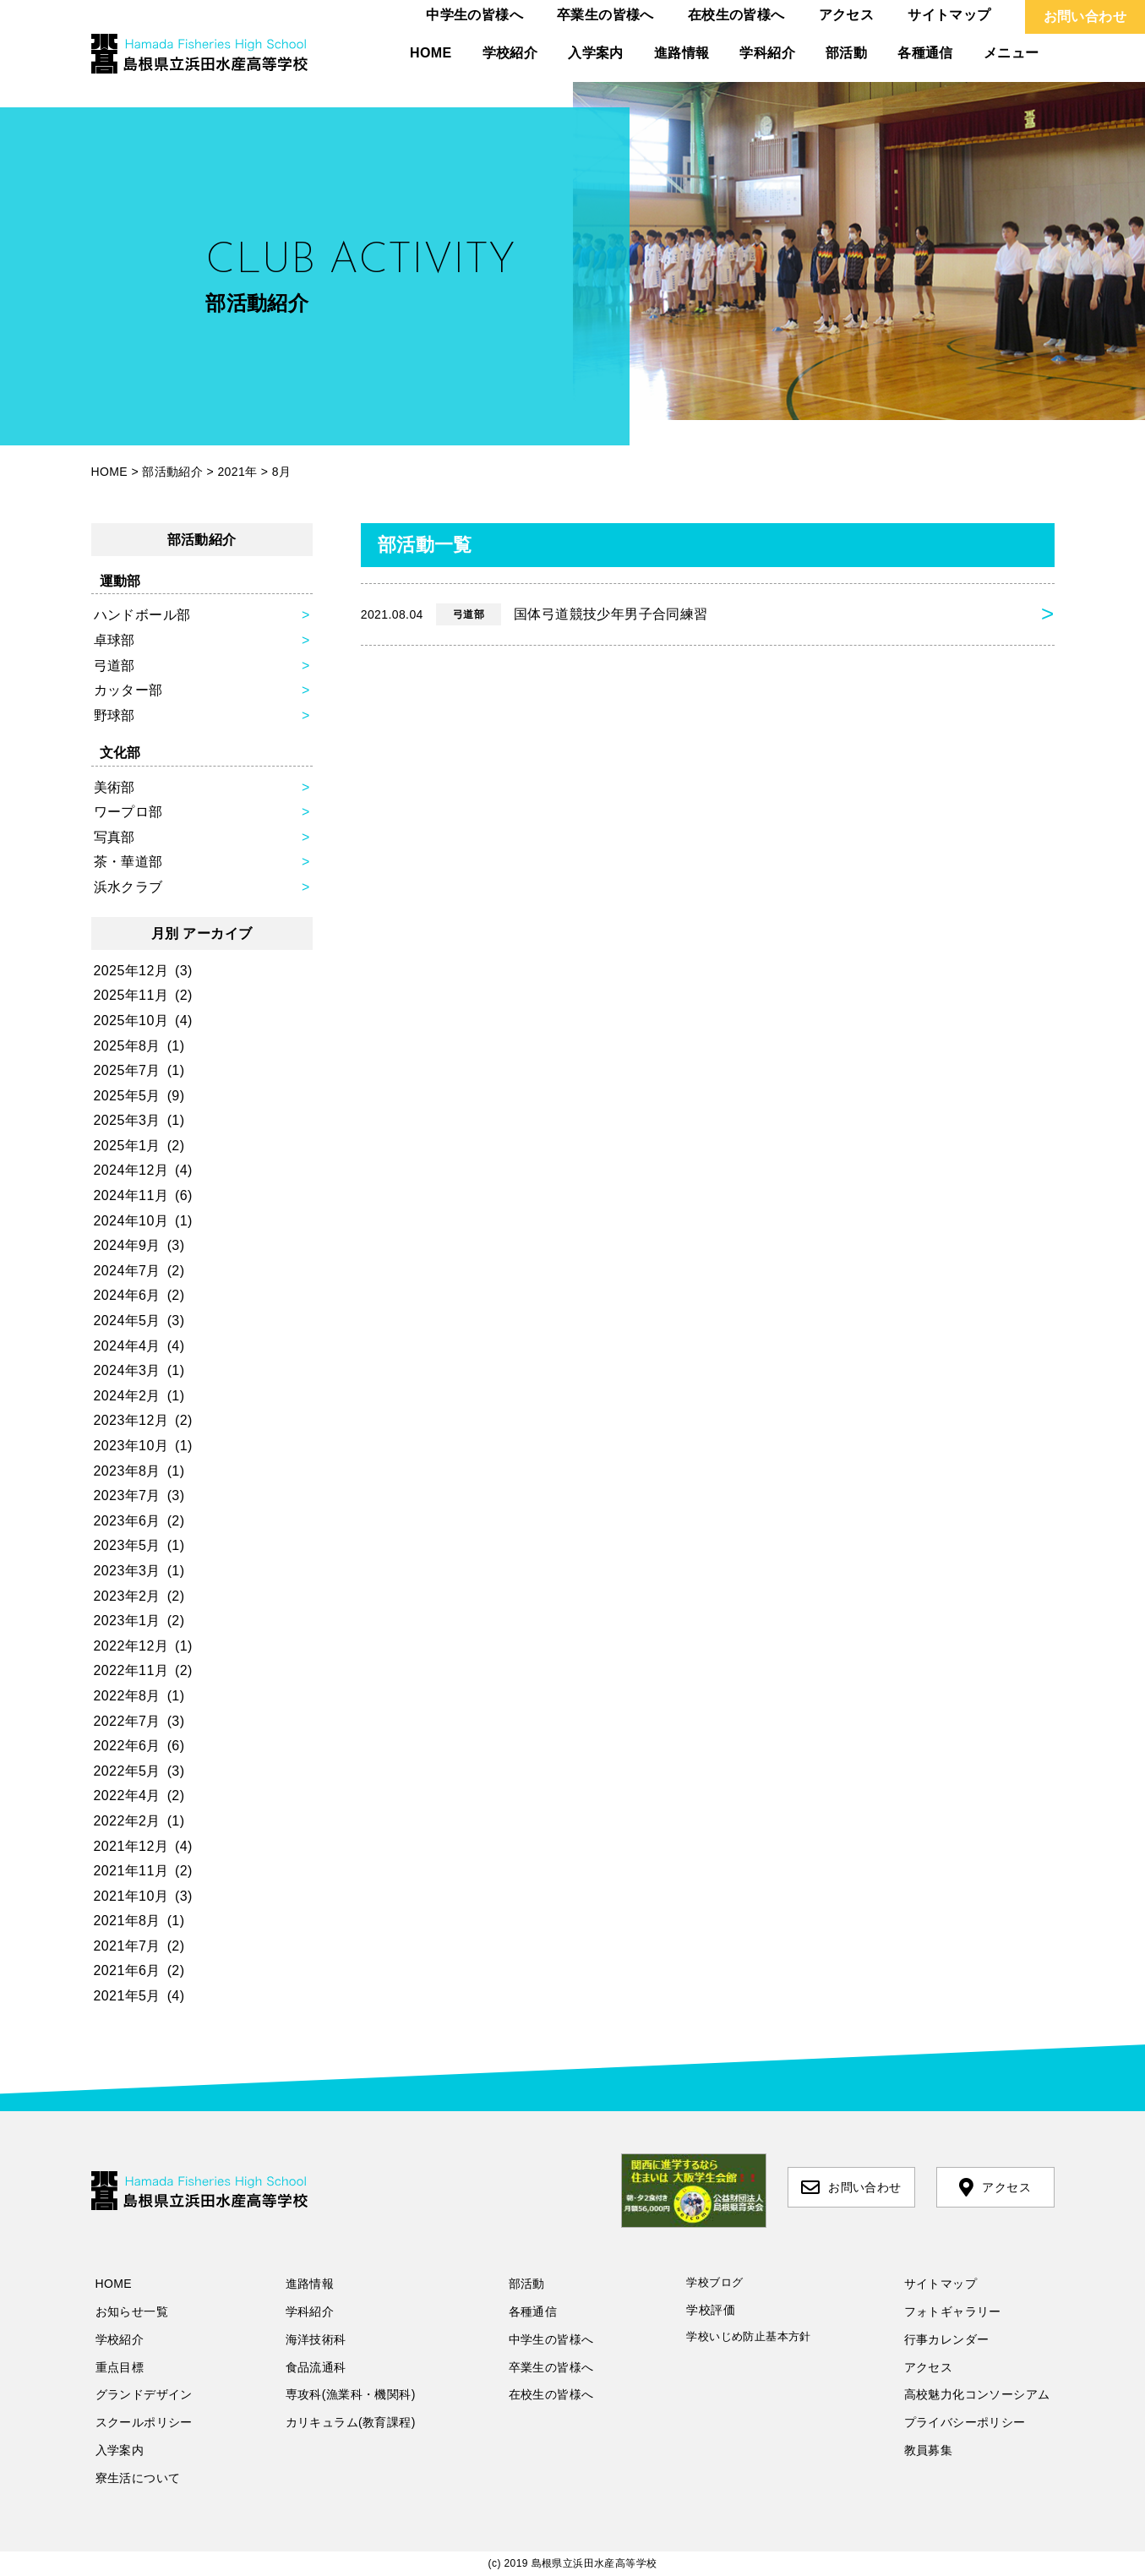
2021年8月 (127, 1920)
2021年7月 (127, 1946)
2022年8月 (127, 1696)
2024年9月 (127, 1245)
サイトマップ (949, 15)
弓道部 (114, 665)
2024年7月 (127, 1270)
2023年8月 (127, 1471)
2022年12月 (131, 1646)
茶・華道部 (128, 861)
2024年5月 (127, 1320)
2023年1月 (127, 1620)
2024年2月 (127, 1396)
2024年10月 (131, 1221)
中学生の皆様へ (474, 15)
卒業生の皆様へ (605, 15)
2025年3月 (127, 1120)
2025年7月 (127, 1070)
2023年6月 (127, 1521)
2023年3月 (127, 1571)
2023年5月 (127, 1545)
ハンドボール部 (142, 615)
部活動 (846, 53)
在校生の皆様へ (736, 15)
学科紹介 (767, 53)
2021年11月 (131, 1871)
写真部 (114, 837)
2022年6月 (127, 1745)
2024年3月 (127, 1370)
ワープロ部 (128, 812)
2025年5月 (127, 1096)
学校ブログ (714, 2282)
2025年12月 (131, 970)
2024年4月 (127, 1346)
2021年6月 (127, 1970)
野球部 (114, 715)
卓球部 (114, 640)
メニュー (1011, 53)
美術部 (114, 787)
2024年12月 (131, 1170)
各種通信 (925, 53)
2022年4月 (127, 1795)
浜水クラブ (128, 887)
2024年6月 (127, 1295)
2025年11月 (131, 995)
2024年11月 (131, 1195)
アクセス (847, 15)
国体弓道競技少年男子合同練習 (534, 614)
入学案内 (596, 53)
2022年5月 (127, 1771)
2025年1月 (127, 1145)
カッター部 (128, 690)
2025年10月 (131, 1020)
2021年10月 (131, 1896)
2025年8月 (127, 1046)
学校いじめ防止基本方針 (748, 2336)
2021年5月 (127, 1996)
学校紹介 (510, 53)
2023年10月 (131, 1445)
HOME (431, 53)
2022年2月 (127, 1821)
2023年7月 (127, 1495)
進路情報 (682, 53)
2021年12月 (131, 1846)
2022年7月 (127, 1721)
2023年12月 (131, 1420)
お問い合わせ (1085, 16)
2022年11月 (131, 1670)
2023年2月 (127, 1596)
